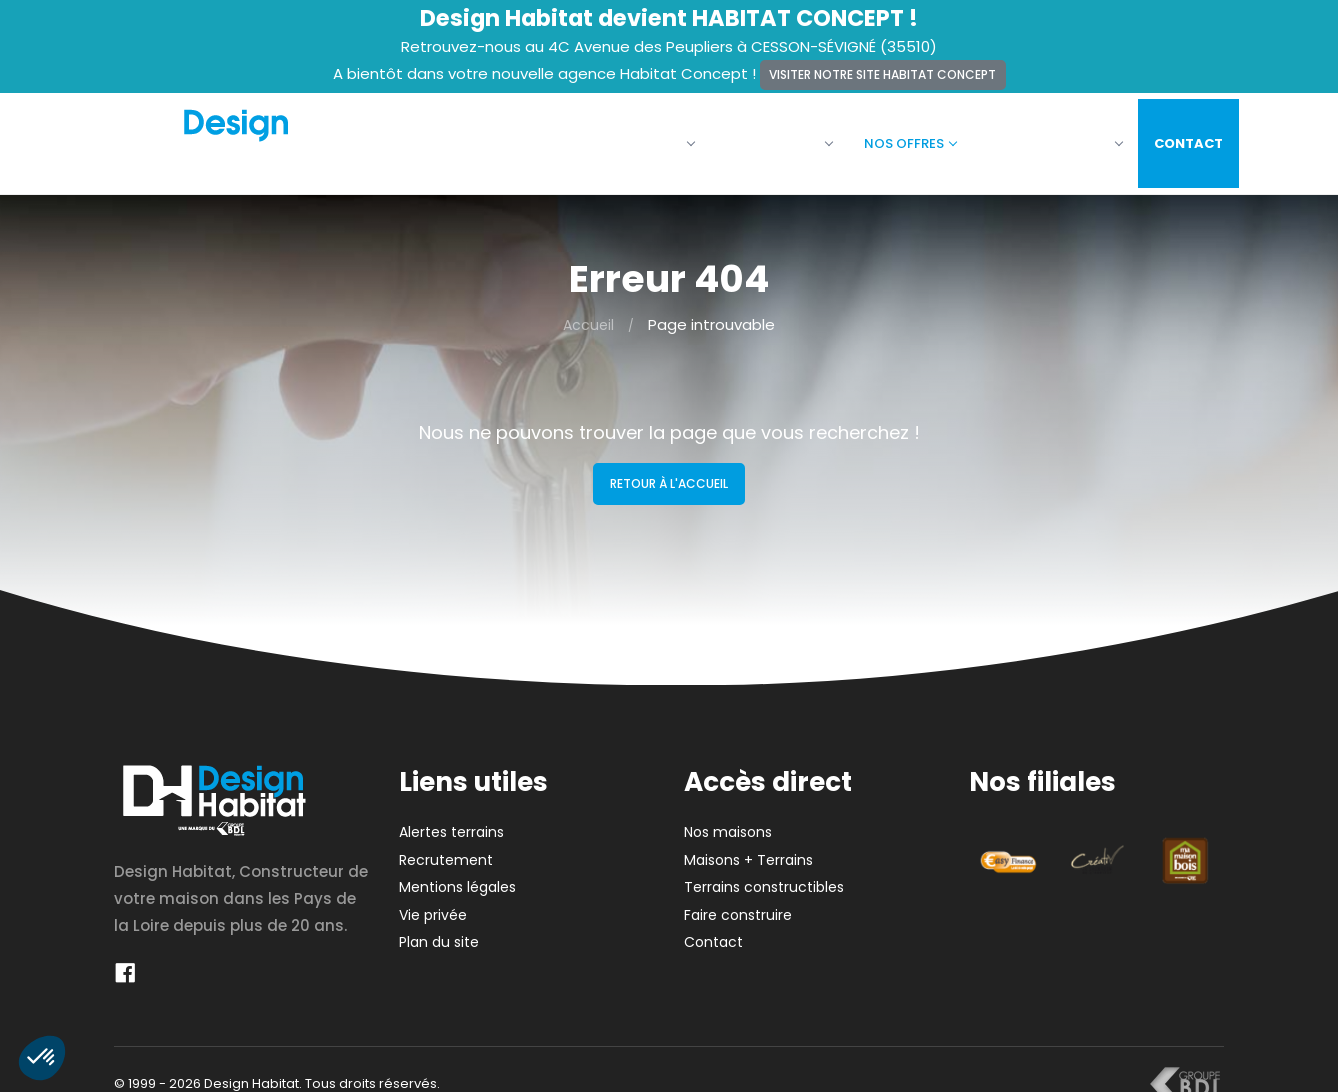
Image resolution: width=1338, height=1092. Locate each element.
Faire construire (1040, 137)
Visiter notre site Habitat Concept (882, 74)
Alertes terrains (451, 820)
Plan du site (439, 930)
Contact (1173, 137)
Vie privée (433, 903)
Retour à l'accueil (669, 471)
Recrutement (446, 848)
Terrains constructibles (764, 875)
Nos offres (895, 137)
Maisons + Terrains (748, 848)
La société (636, 137)
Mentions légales (457, 875)
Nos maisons (764, 137)
